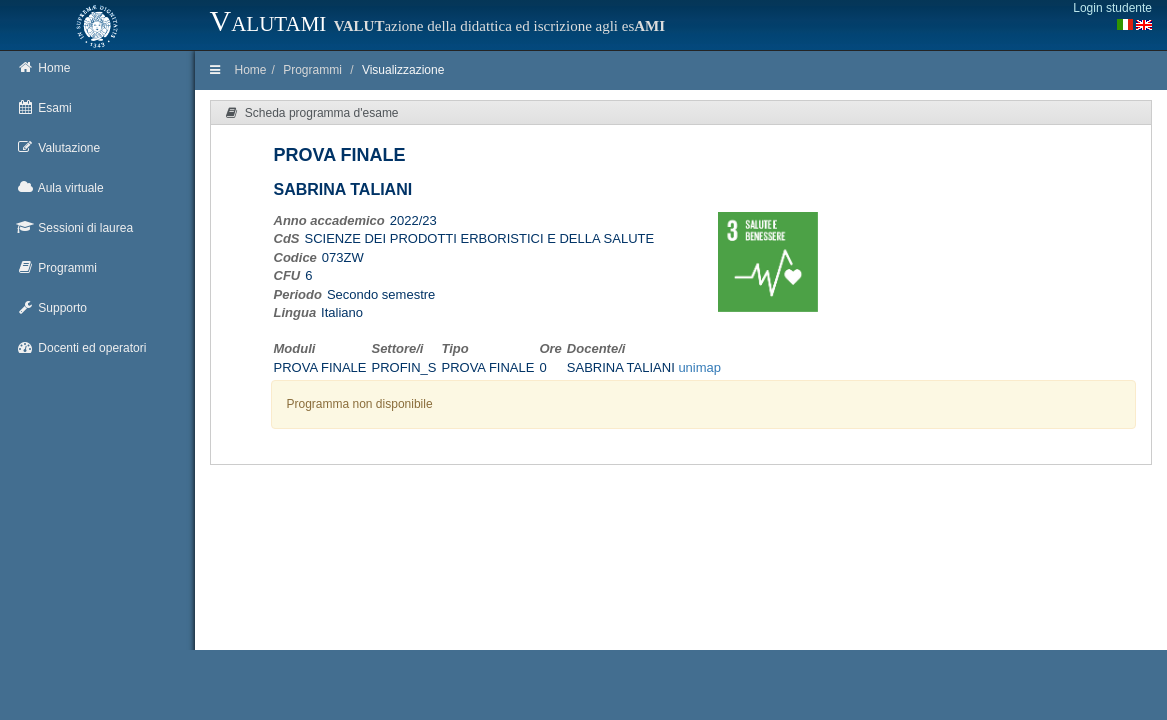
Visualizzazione (403, 70)
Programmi (312, 70)
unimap (699, 367)
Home (251, 70)
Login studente (1112, 8)
